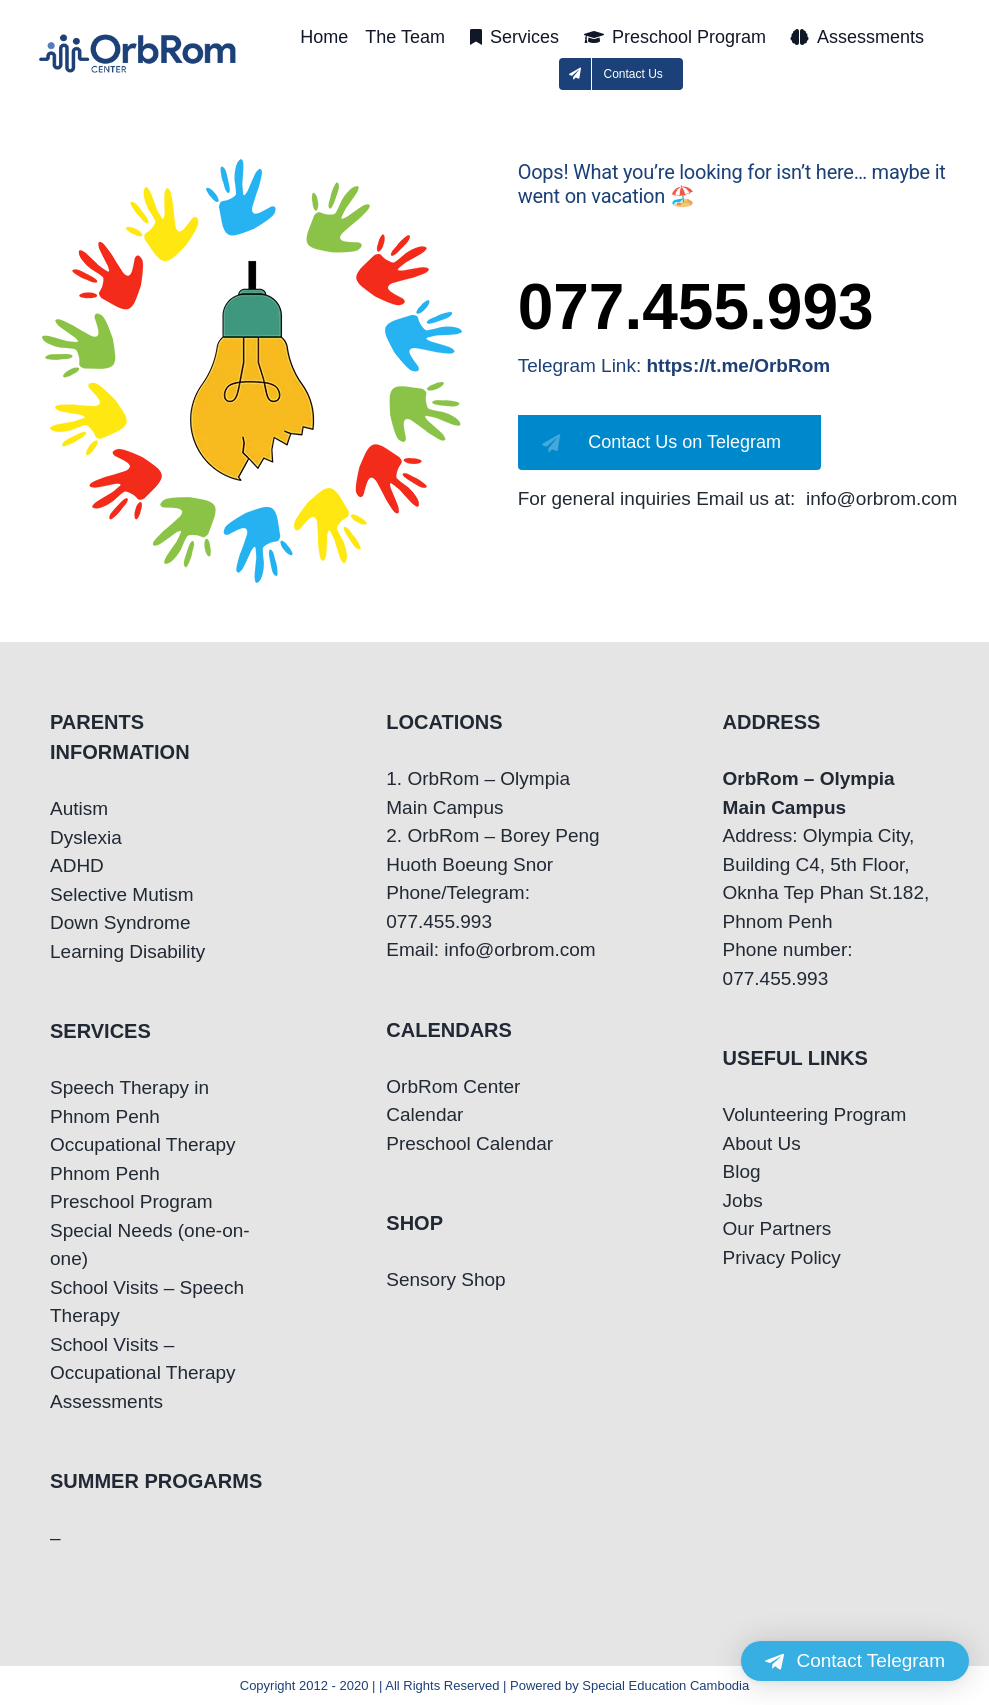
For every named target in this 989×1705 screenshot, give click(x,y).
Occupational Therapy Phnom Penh (143, 1159)
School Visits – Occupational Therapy (143, 1359)
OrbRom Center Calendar (453, 1101)
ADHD (77, 865)
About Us (762, 1143)
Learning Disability (127, 951)
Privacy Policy (782, 1257)
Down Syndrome (120, 922)
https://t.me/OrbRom (739, 365)
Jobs (743, 1200)
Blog (742, 1171)
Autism (79, 808)
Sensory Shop (445, 1279)
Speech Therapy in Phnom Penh (129, 1102)
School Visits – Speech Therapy (147, 1302)
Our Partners (777, 1228)
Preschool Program (131, 1201)
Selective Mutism (122, 894)
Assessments (106, 1401)
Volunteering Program (815, 1114)
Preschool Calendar (469, 1143)
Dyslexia (86, 837)
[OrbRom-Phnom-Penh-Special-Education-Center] (138, 40)
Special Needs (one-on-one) (150, 1245)
